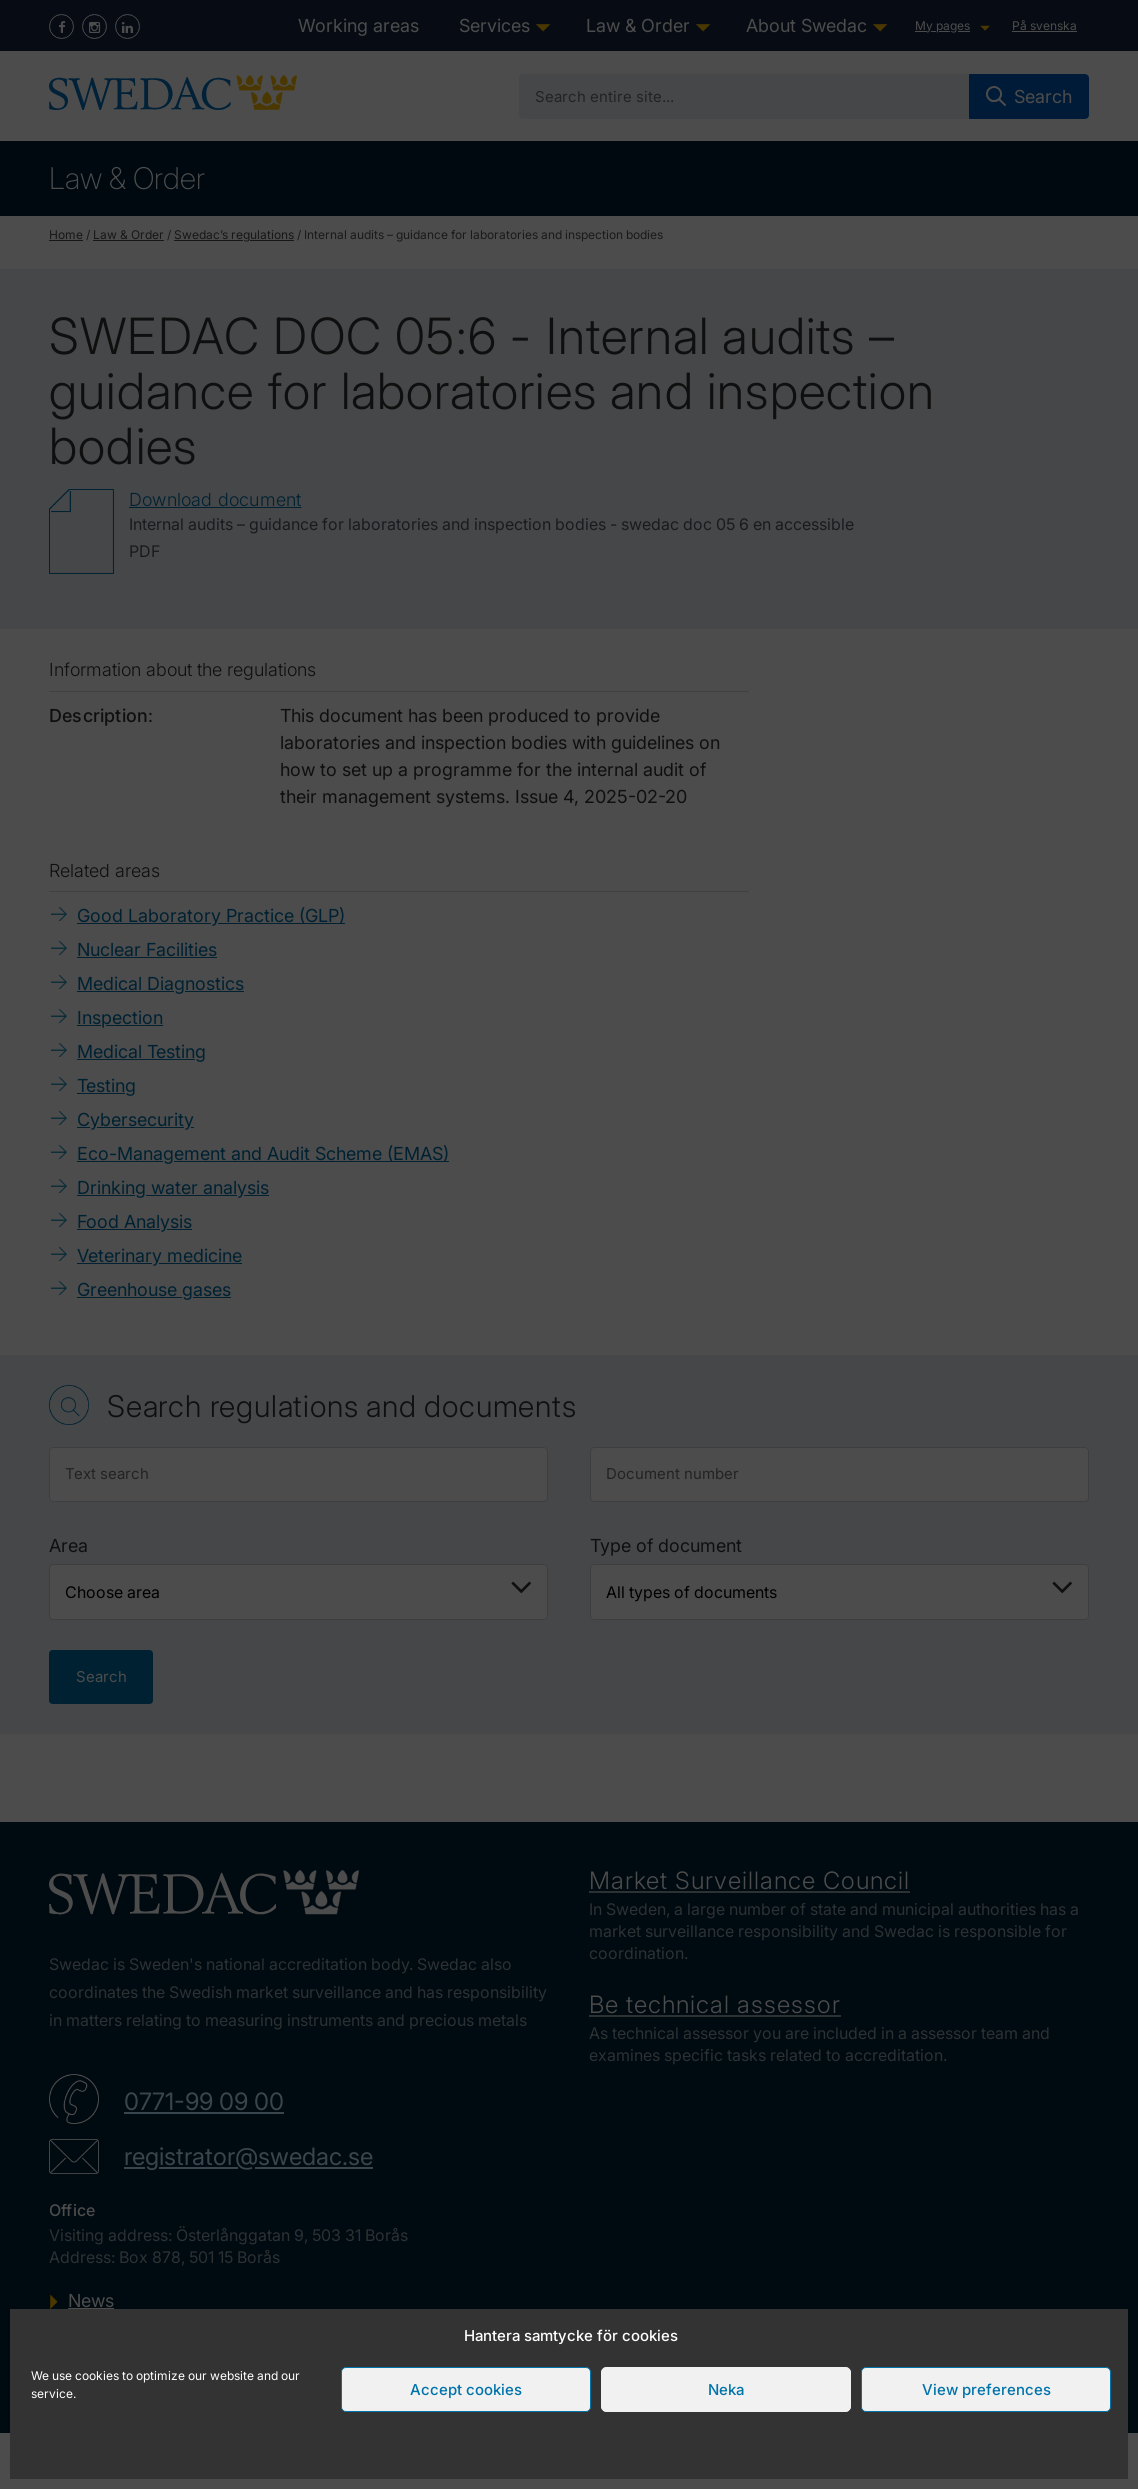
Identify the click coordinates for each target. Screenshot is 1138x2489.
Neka (726, 2389)
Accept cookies (466, 2389)
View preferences (986, 2389)
